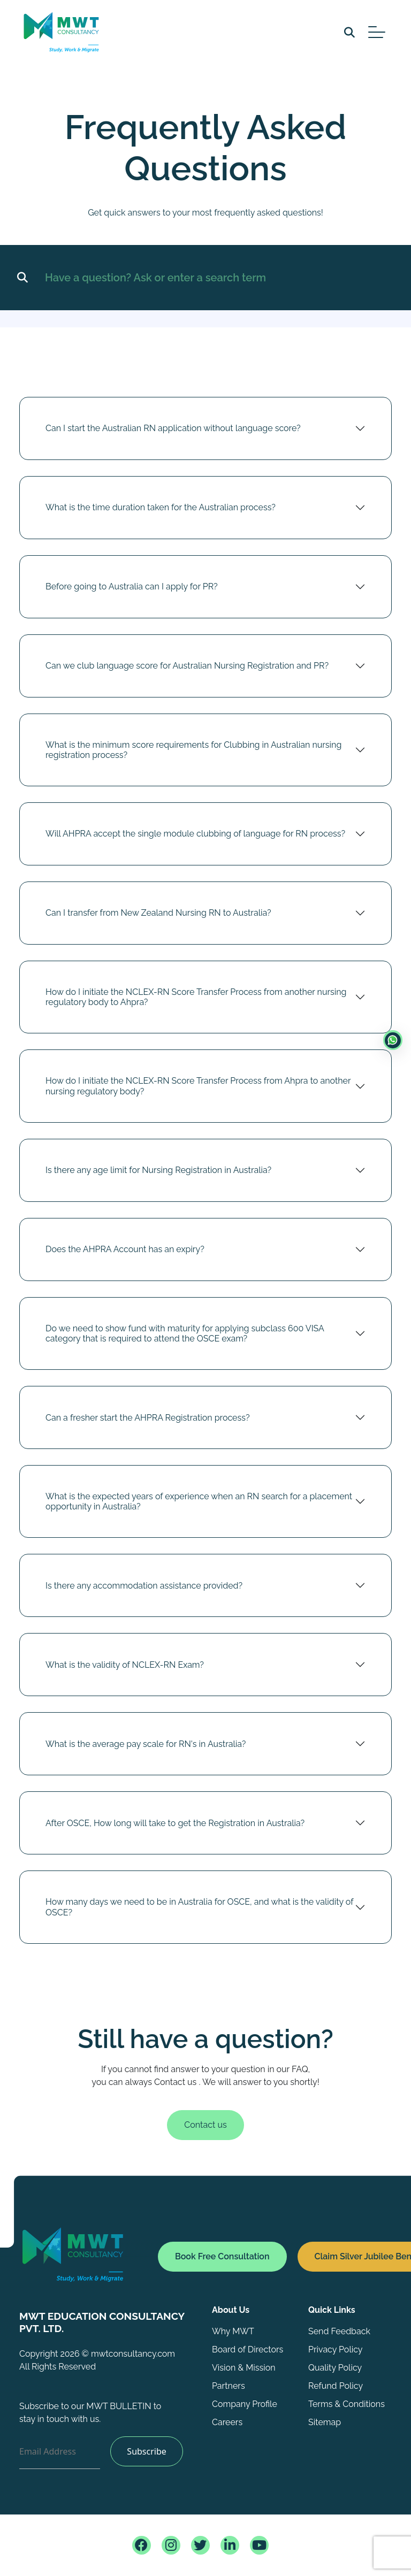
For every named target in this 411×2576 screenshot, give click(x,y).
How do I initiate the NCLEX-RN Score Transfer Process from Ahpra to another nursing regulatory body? (198, 1091)
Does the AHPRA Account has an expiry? (124, 1254)
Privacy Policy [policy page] (335, 2349)
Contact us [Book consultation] (205, 2130)
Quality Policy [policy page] (335, 2368)
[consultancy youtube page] (259, 2545)
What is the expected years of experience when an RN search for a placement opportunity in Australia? (198, 1507)
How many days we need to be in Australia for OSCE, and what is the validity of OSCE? (199, 1912)
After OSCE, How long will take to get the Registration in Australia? (175, 1828)
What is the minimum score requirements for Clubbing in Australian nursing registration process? (193, 755)
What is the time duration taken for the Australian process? (160, 513)
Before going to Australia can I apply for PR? (131, 592)
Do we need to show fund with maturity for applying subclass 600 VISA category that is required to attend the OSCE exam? (184, 1339)
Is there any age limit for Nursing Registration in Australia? (158, 1175)
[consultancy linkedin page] (229, 2545)
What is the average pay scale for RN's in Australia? (145, 1749)
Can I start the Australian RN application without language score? (173, 433)
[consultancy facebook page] (141, 2545)
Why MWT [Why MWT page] (233, 2331)
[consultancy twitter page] (200, 2545)
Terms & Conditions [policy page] (346, 2404)
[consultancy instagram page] (171, 2545)
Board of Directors (247, 2349)
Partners (228, 2386)
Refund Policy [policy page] (335, 2386)
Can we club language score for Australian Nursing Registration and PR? (187, 671)
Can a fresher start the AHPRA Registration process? (147, 1422)
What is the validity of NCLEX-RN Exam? (124, 1670)
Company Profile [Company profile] (244, 2404)
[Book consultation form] (222, 2262)
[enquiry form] (393, 1040)
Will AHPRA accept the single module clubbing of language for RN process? (195, 839)
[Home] (109, 2254)
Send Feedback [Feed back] (339, 2331)
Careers (227, 2422)
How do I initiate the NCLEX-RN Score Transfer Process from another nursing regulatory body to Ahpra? (195, 1002)
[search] (349, 32)
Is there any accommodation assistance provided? (143, 1591)
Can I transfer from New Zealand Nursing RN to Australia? (158, 918)
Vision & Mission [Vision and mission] (244, 2368)
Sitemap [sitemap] (324, 2422)
